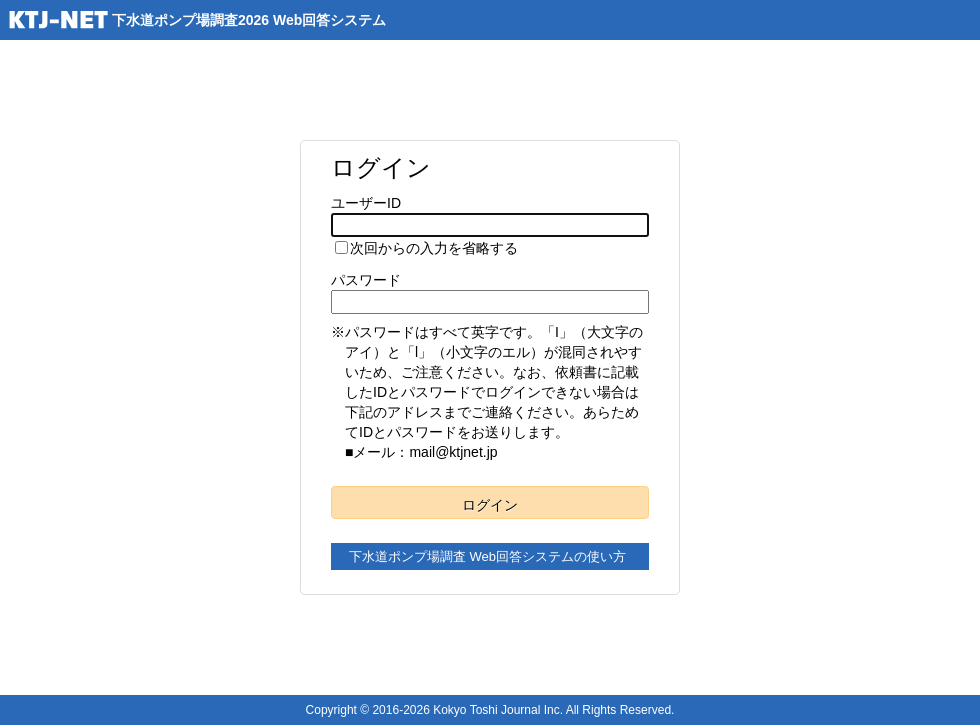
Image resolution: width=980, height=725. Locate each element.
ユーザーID (366, 203)
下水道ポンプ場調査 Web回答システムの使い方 (487, 556)
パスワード (366, 280)
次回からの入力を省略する (434, 248)
